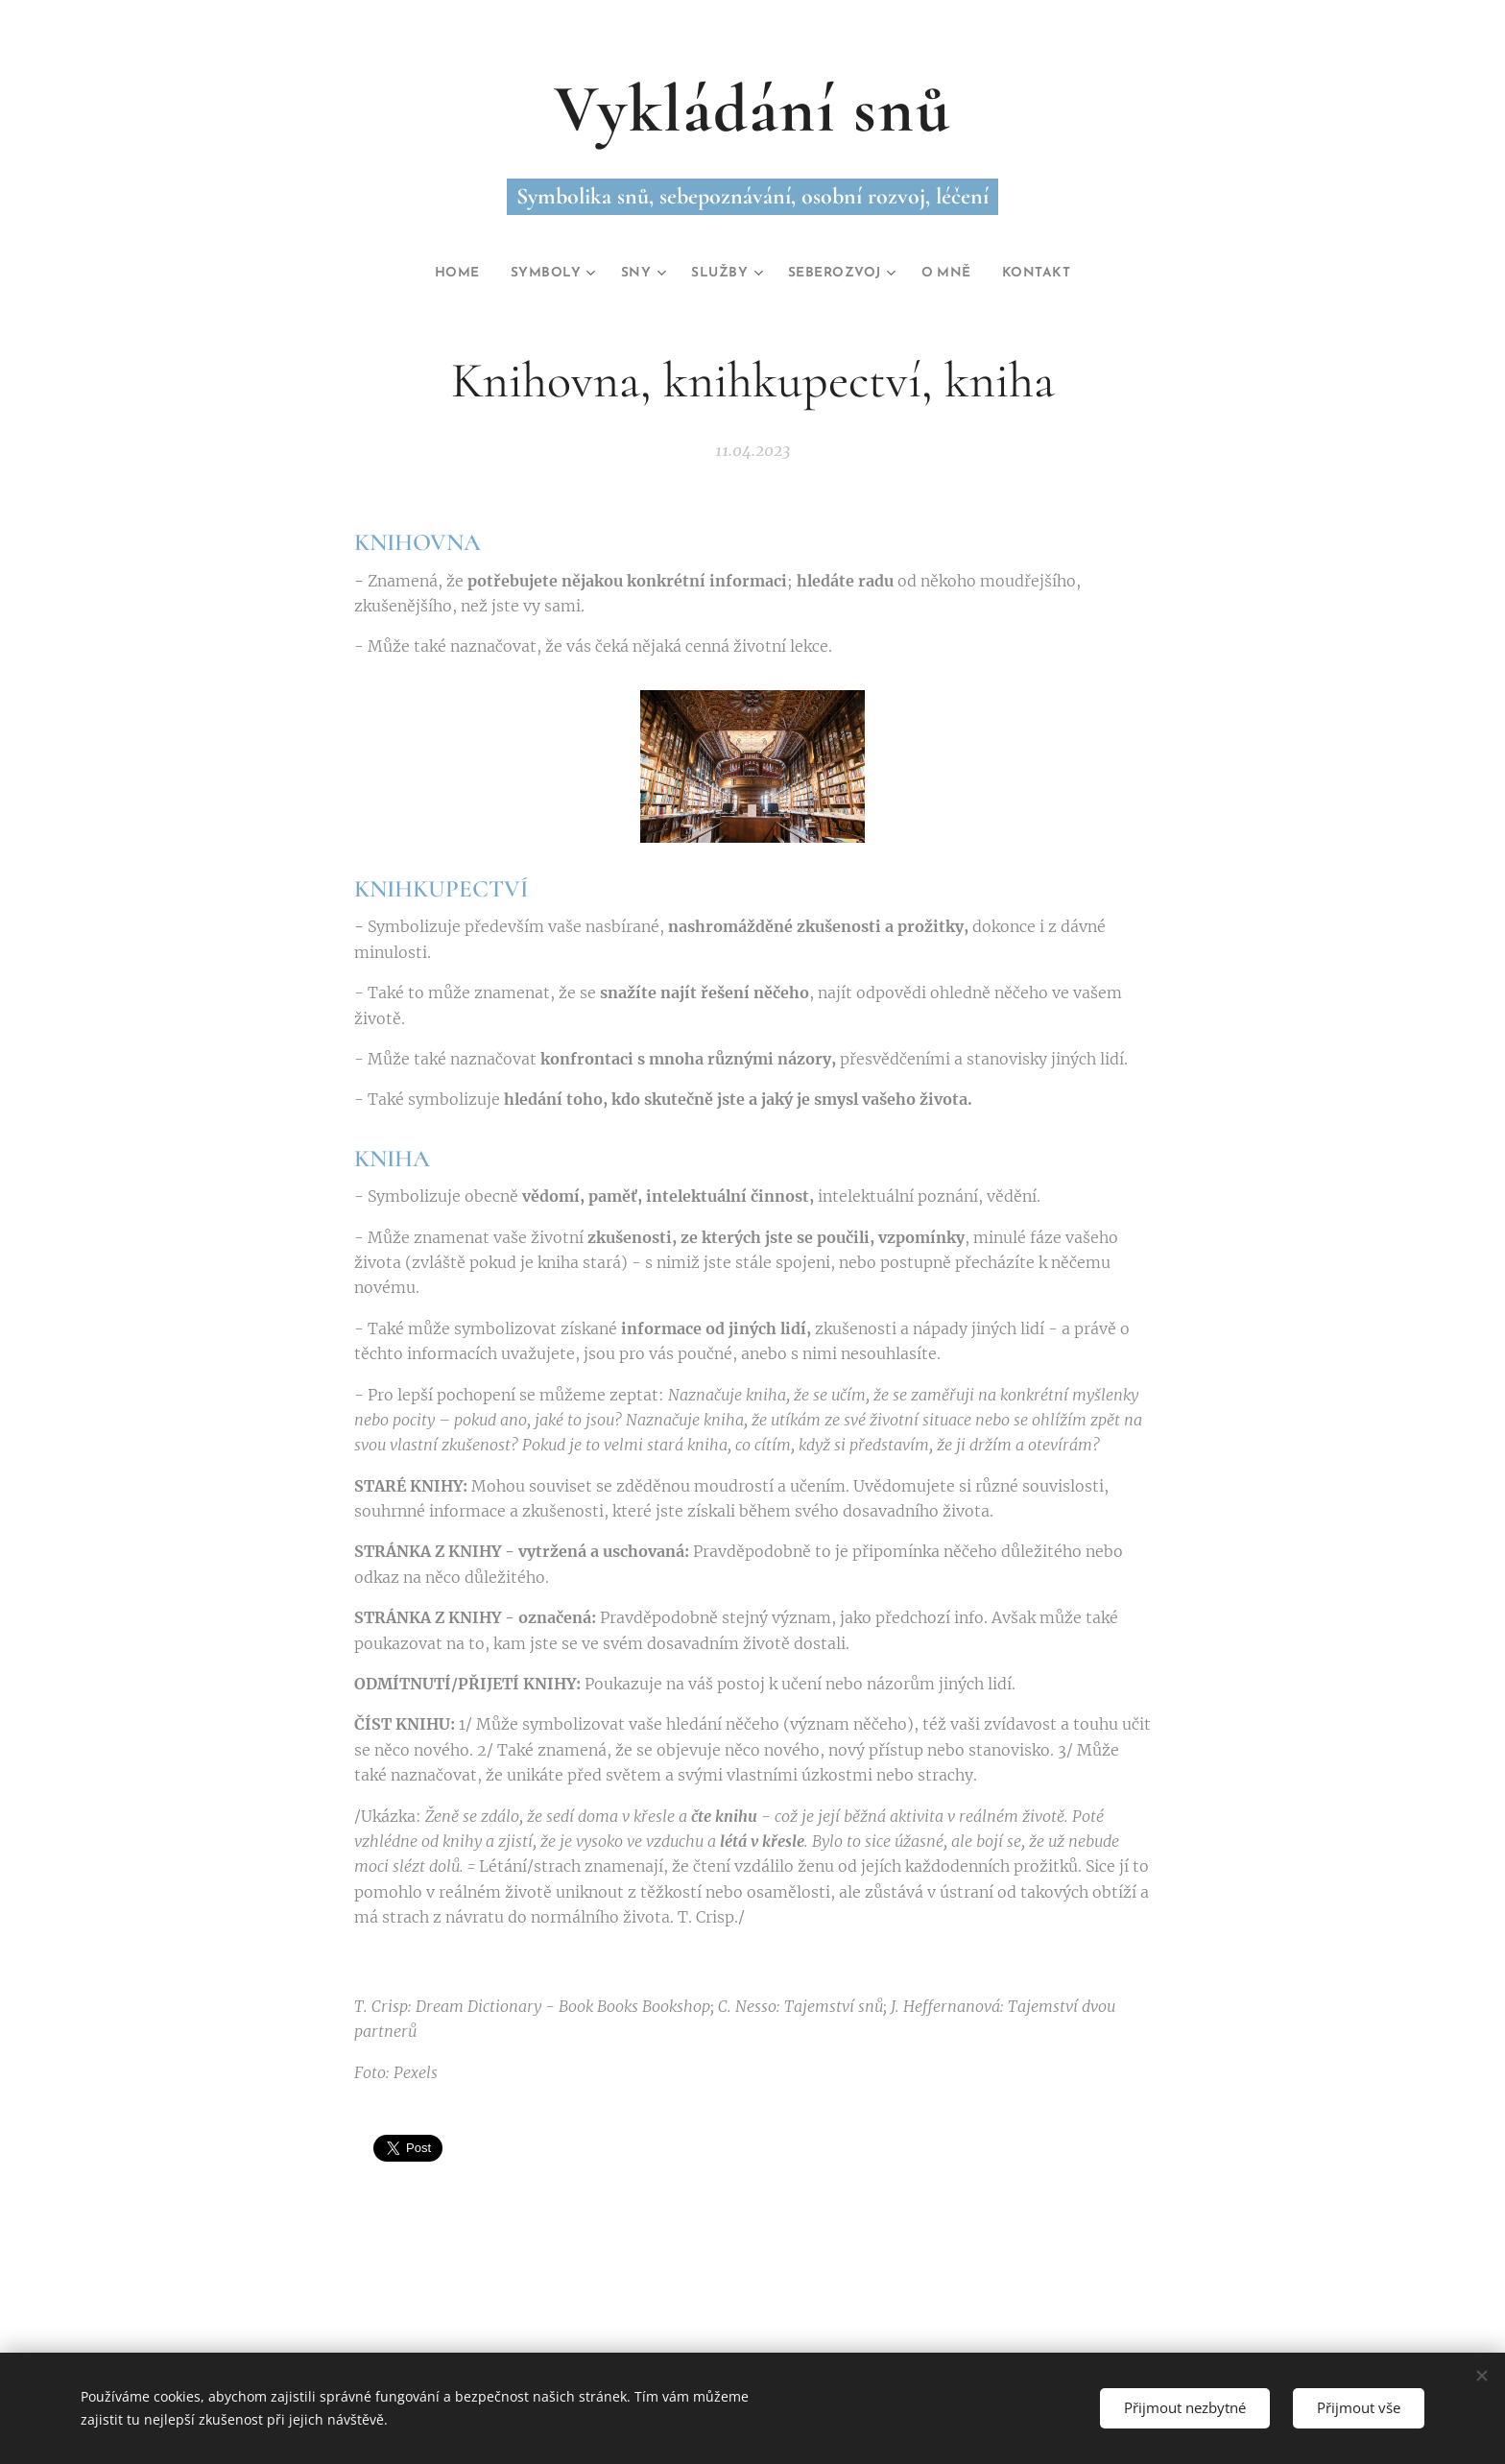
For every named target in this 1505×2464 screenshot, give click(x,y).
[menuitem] (440, 274)
